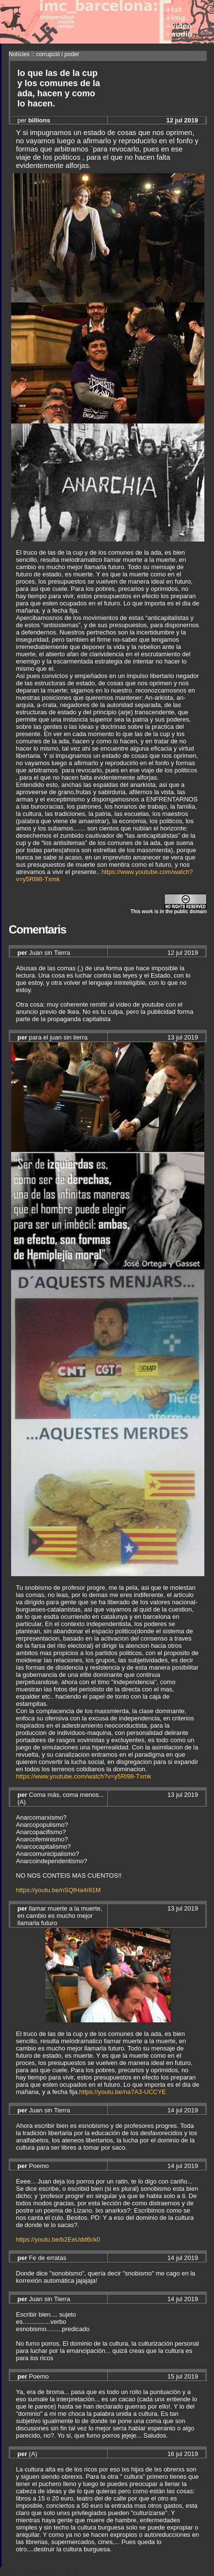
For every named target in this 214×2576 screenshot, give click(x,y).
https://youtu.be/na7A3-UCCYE (122, 2091)
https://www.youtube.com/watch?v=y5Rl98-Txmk (83, 1776)
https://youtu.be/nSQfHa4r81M (58, 1890)
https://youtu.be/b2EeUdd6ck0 (58, 2239)
